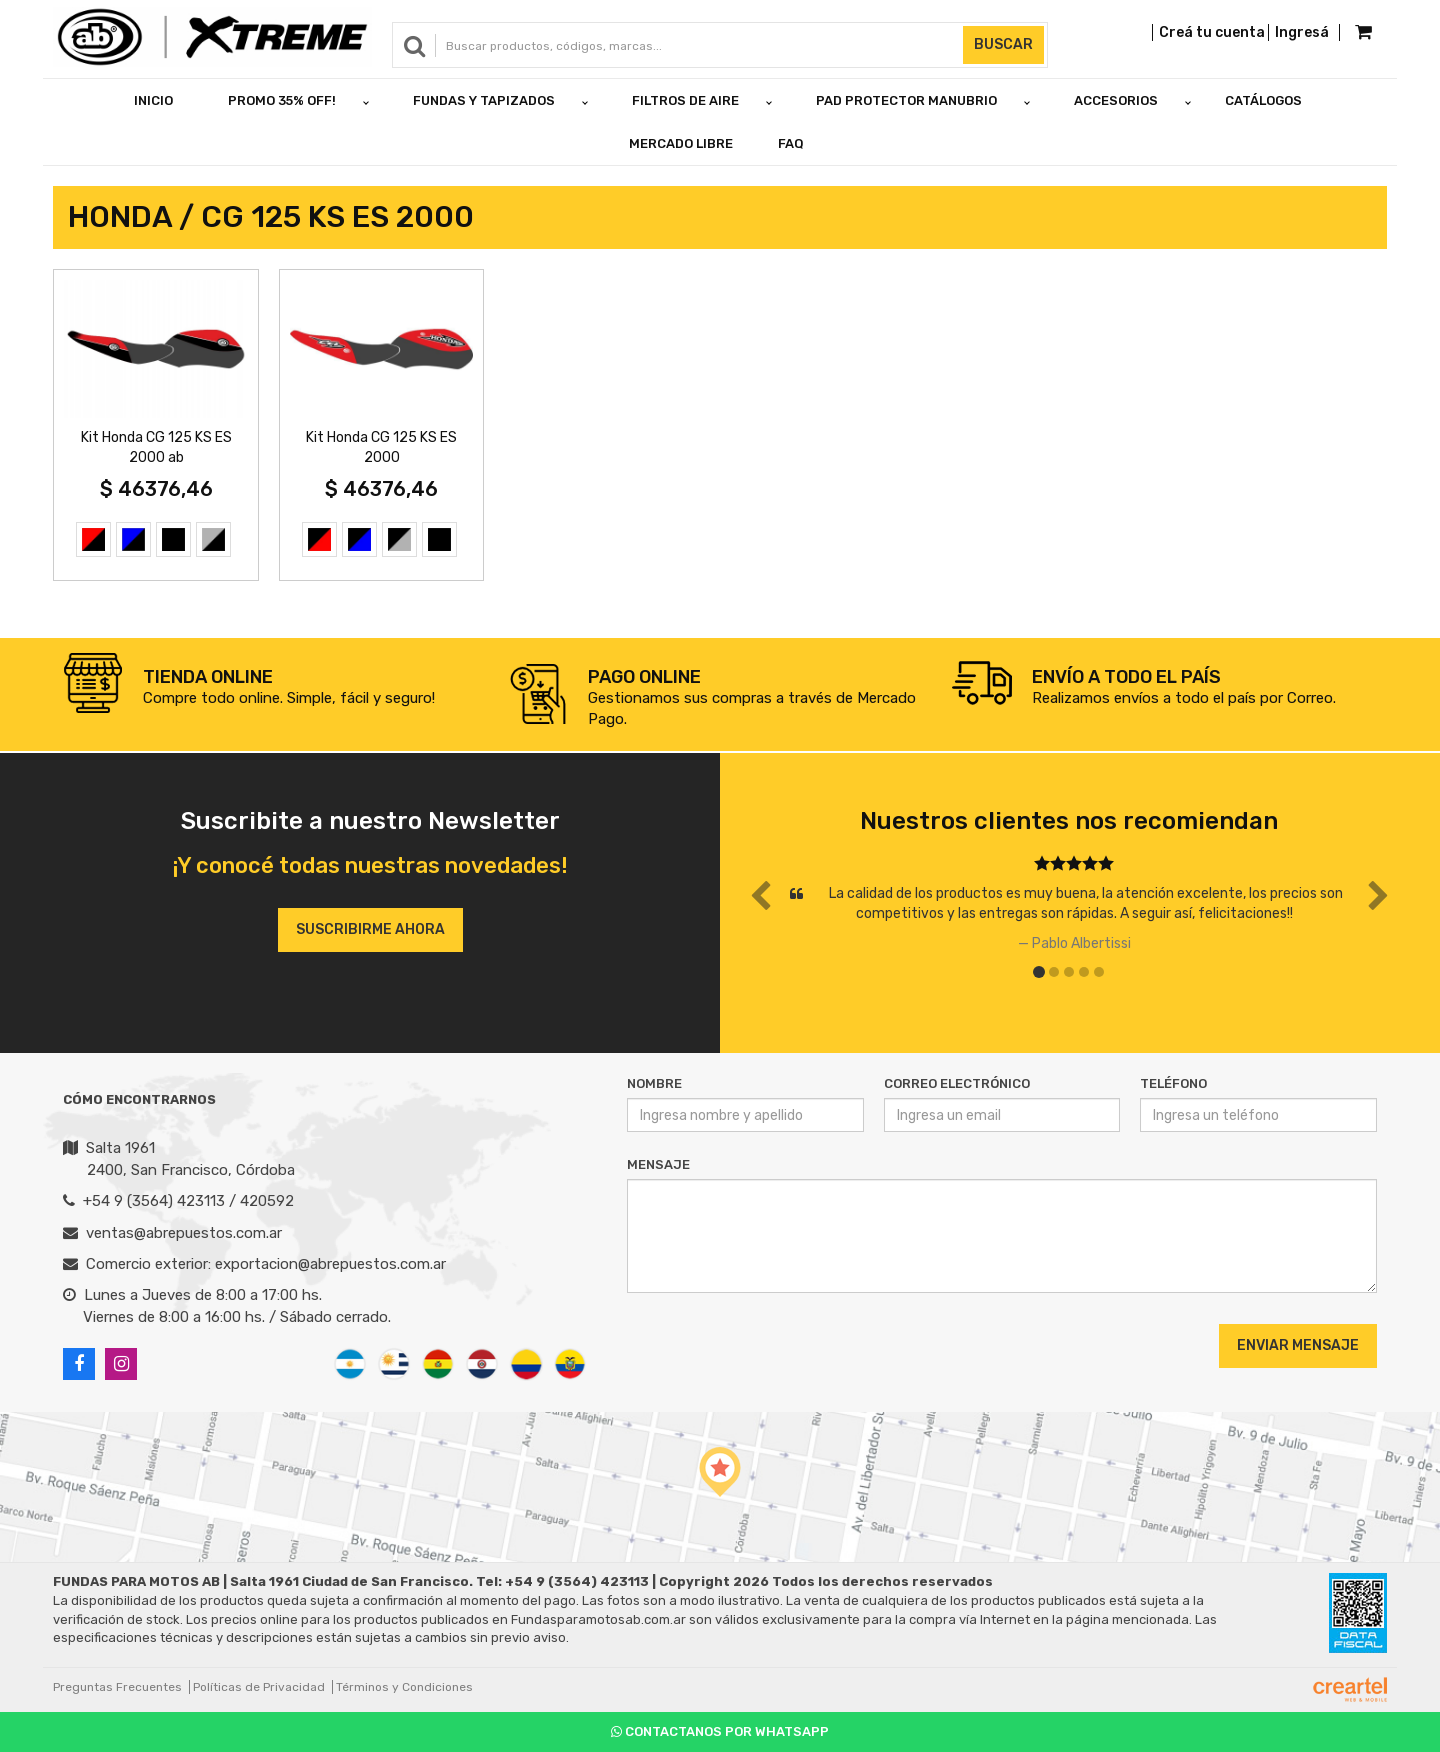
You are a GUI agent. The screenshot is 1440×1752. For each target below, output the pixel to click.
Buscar (1003, 44)
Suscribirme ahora (370, 929)
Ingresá (1302, 32)
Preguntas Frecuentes (117, 1687)
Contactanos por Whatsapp (720, 1731)
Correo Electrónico (957, 1083)
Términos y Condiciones (404, 1687)
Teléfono (1173, 1083)
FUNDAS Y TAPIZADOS (484, 100)
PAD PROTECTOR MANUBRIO (906, 100)
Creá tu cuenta (1212, 32)
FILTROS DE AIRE (685, 100)
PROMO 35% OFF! (282, 100)
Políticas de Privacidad (259, 1687)
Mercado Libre (681, 143)
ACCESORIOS (1116, 100)
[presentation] (748, 1345)
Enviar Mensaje (1298, 1345)
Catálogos (1263, 100)
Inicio (153, 100)
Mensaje (658, 1164)
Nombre (654, 1083)
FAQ (791, 143)
